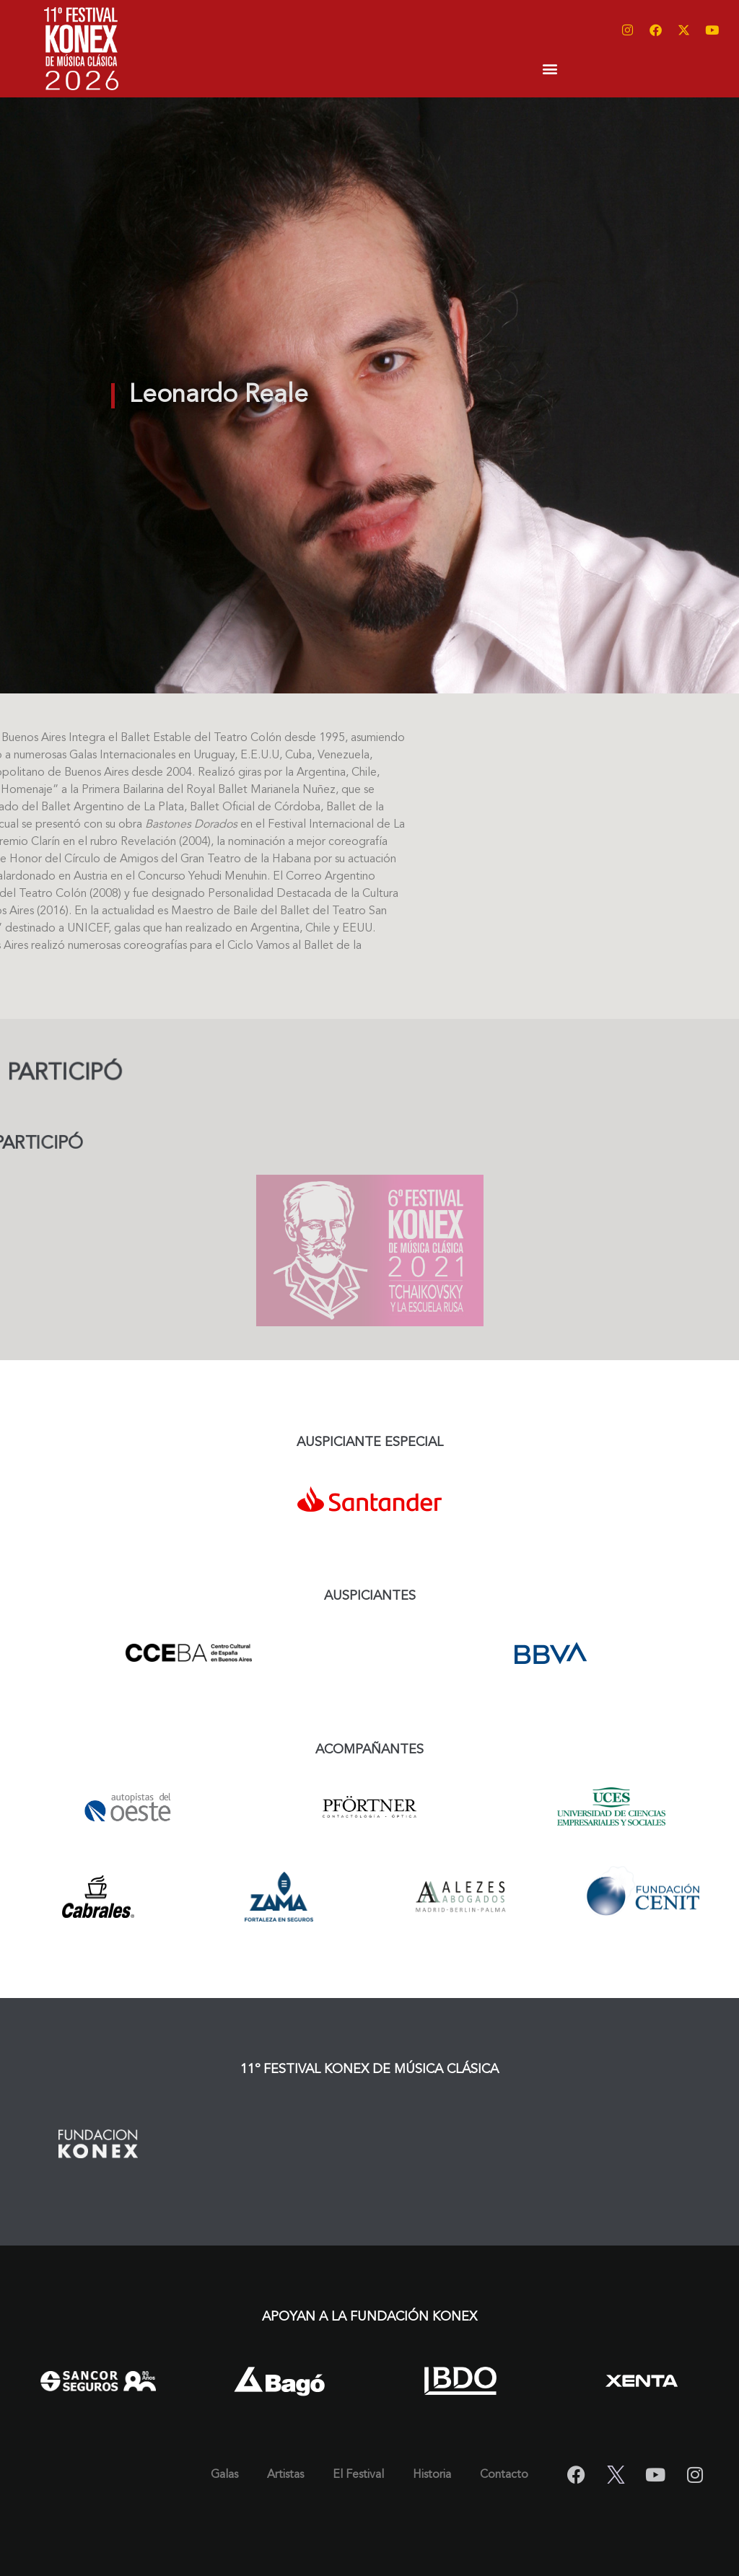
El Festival (358, 2475)
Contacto (504, 2475)
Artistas (285, 2475)
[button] (549, 68)
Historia (432, 2475)
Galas (224, 2475)
